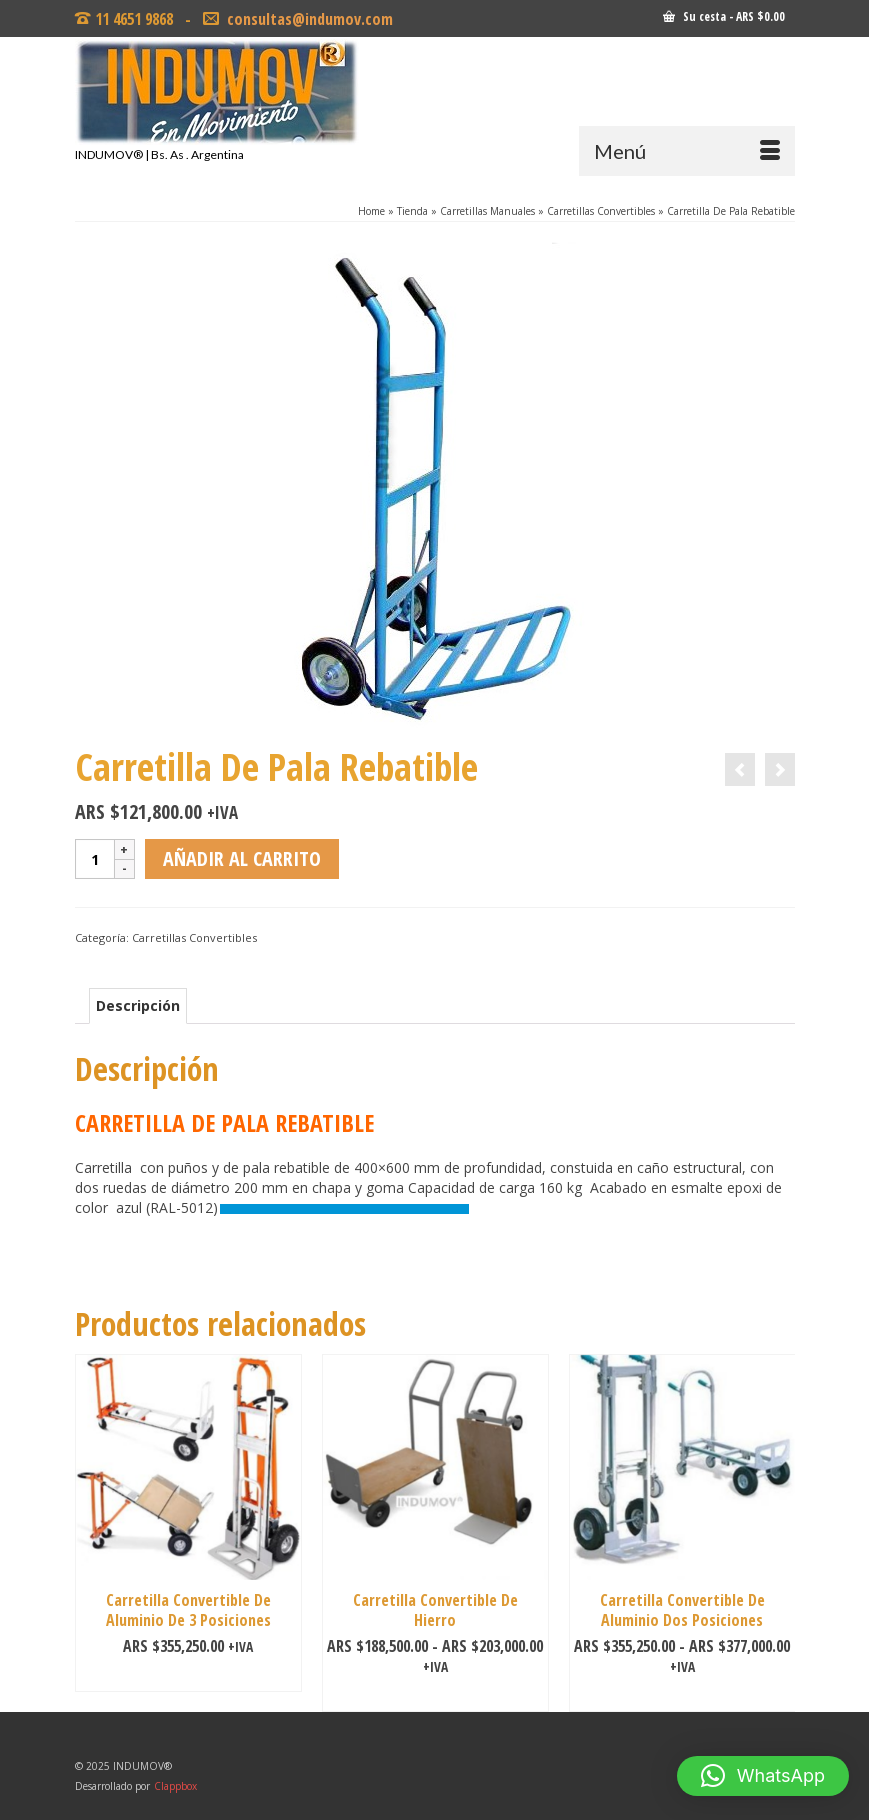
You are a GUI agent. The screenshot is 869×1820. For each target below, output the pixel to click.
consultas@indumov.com (308, 19)
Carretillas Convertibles (194, 937)
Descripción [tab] (138, 1005)
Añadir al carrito (242, 858)
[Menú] (687, 151)
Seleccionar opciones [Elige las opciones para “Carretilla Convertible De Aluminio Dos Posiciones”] (682, 1697)
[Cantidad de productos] (95, 859)
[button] (763, 1776)
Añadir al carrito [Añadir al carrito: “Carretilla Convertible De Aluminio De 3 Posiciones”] (188, 1677)
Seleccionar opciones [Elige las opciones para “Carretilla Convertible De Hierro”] (435, 1697)
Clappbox (175, 1786)
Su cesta (724, 16)
